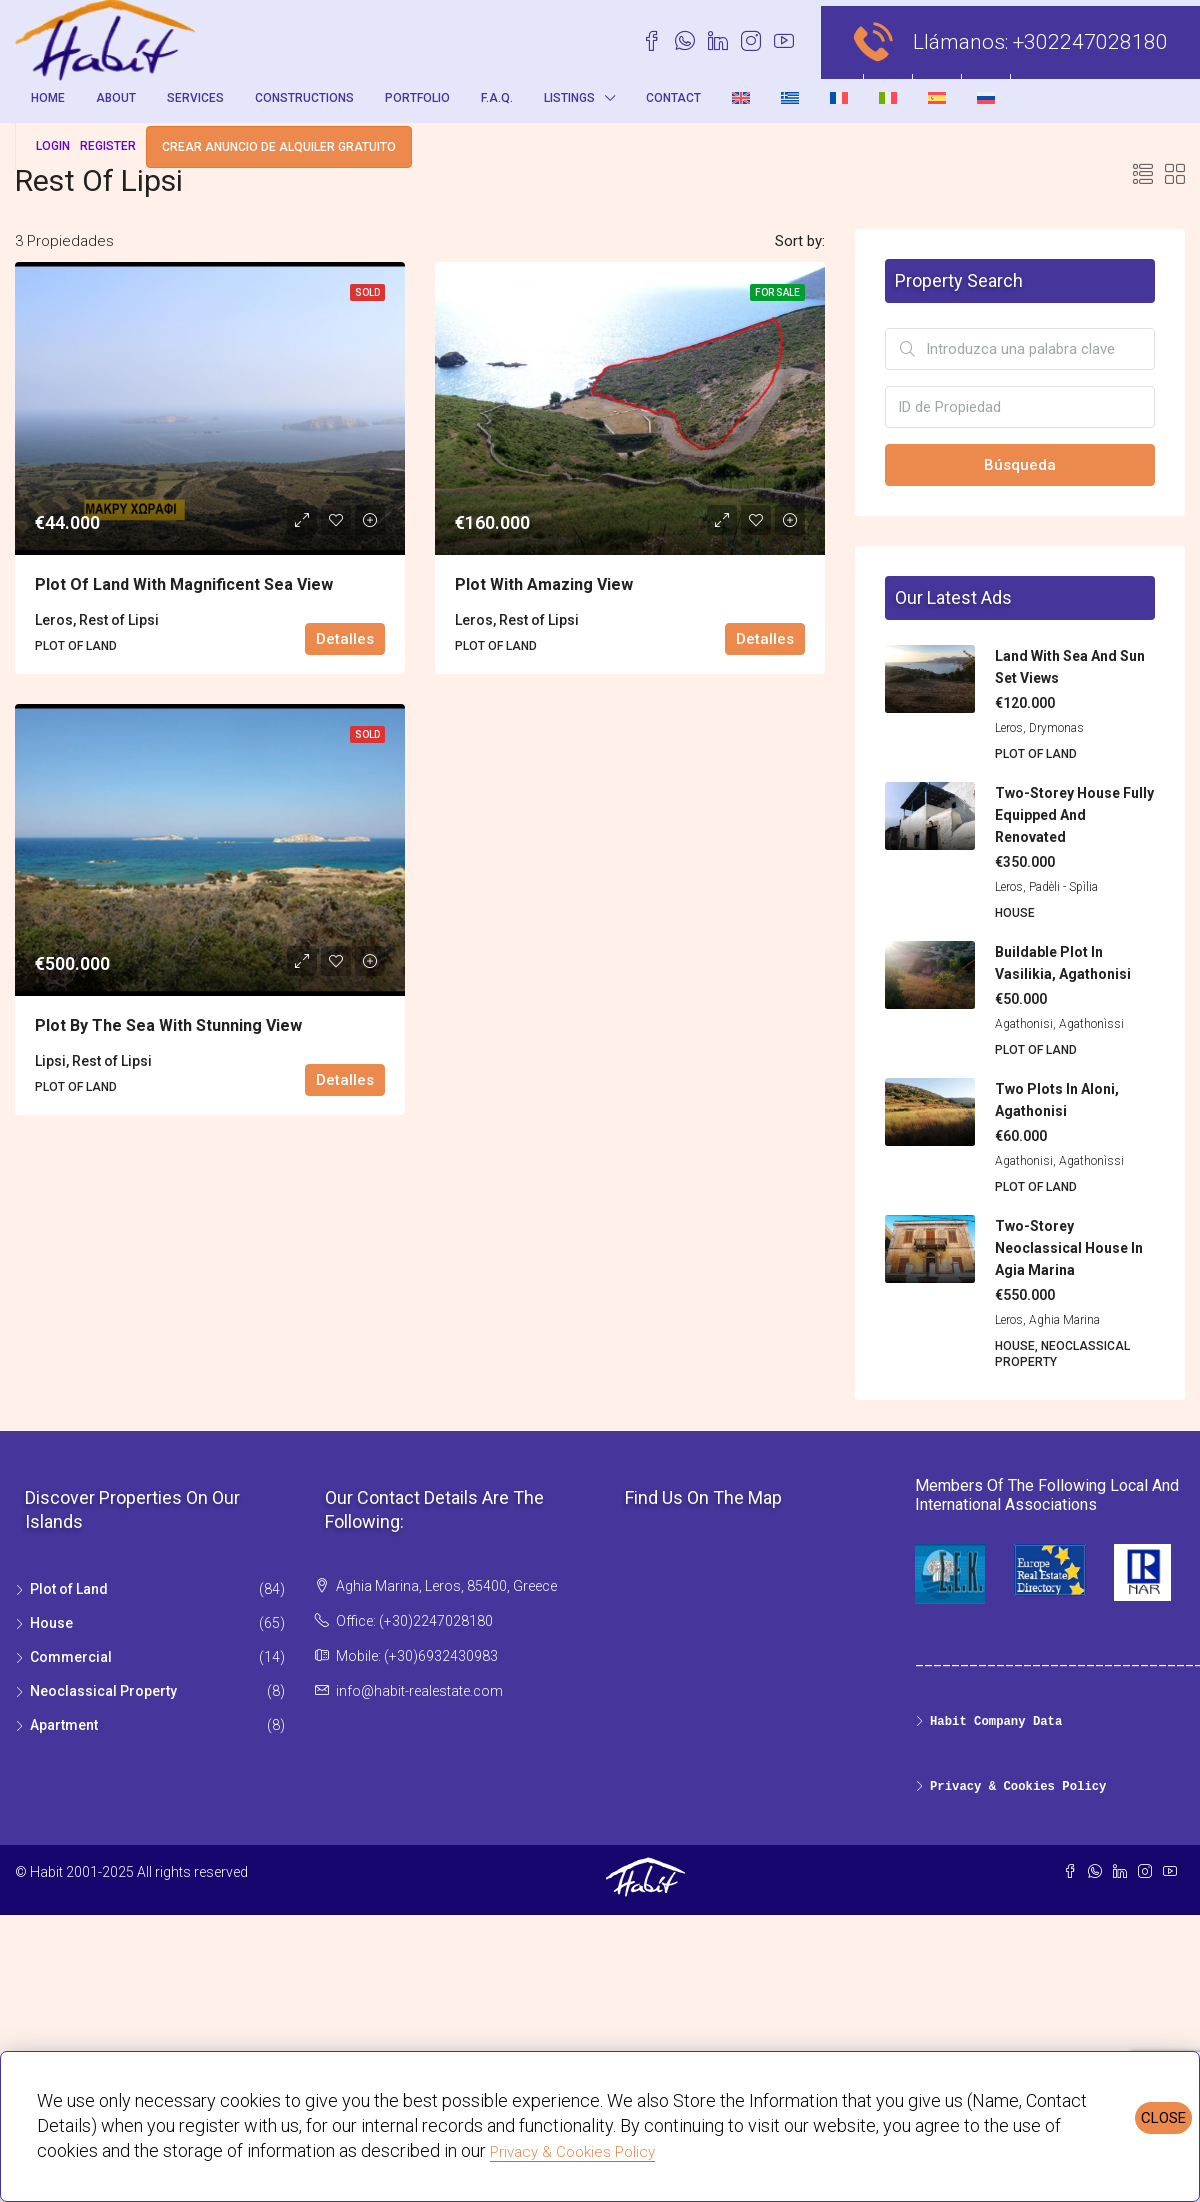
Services (195, 98)
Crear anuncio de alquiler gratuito (279, 147)
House (51, 1623)
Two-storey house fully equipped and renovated (1074, 815)
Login (53, 146)
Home (48, 98)
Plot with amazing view (544, 584)
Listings (569, 98)
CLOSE (1163, 2118)
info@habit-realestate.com (419, 1691)
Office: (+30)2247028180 (414, 1621)
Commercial (71, 1657)
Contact (673, 98)
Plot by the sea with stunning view (168, 1025)
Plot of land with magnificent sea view (184, 584)
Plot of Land (69, 1589)
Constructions (304, 98)
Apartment (64, 1725)
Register (108, 146)
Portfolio (417, 98)
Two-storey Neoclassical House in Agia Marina (1069, 1248)
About (116, 98)
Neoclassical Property (103, 1691)
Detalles (345, 639)
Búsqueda (1020, 465)
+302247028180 (1090, 42)
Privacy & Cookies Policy (572, 2152)
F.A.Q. (497, 98)
